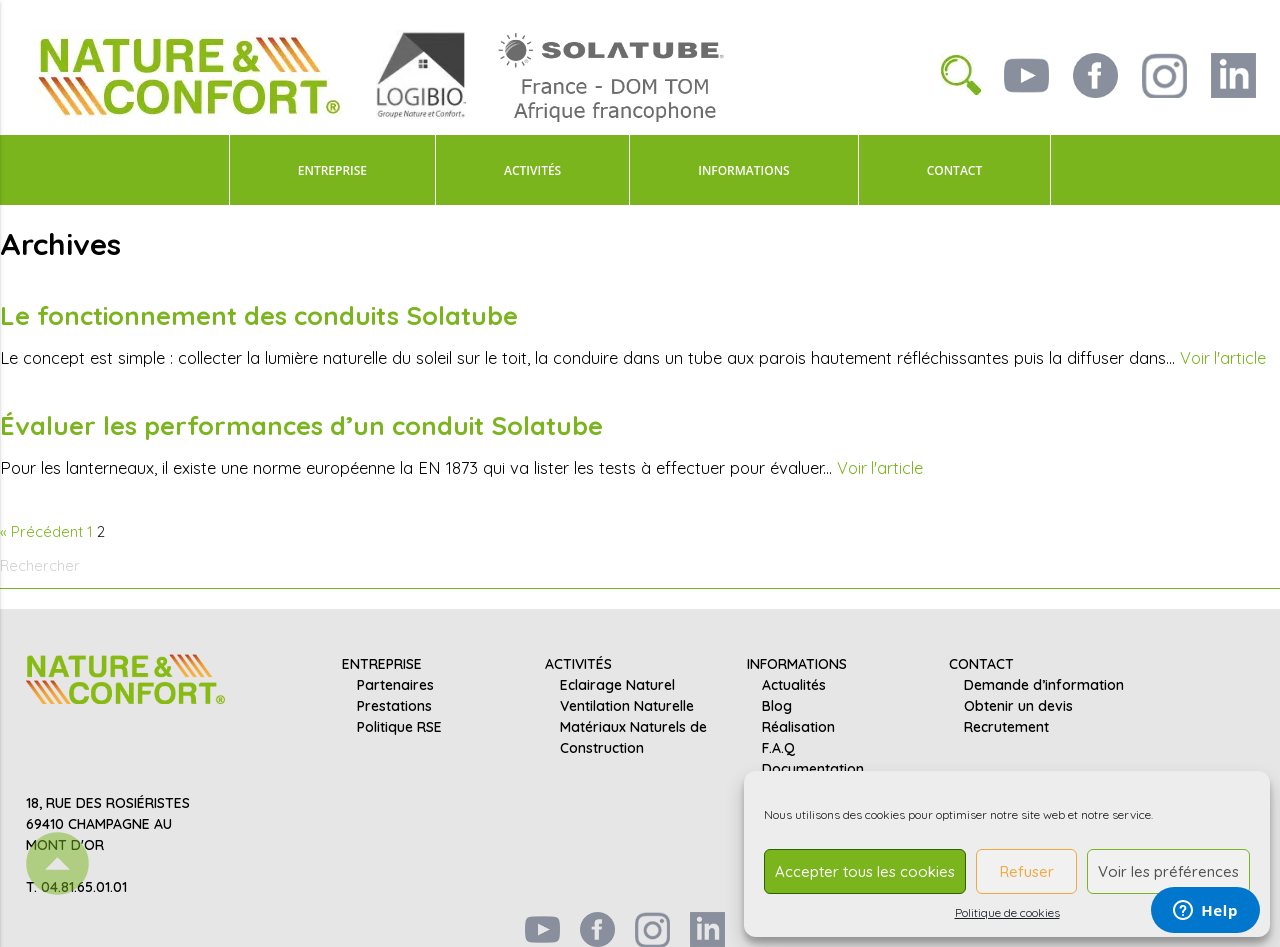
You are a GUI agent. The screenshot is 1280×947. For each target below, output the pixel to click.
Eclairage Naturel (617, 684)
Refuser (1027, 871)
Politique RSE (399, 726)
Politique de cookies (1007, 912)
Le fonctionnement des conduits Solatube (262, 315)
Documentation (813, 768)
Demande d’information (1044, 684)
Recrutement (1006, 726)
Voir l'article (1223, 356)
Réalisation (798, 726)
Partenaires (395, 684)
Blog (777, 705)
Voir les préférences (1168, 871)
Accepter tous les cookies (865, 871)
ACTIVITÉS (532, 170)
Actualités (794, 684)
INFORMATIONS (743, 170)
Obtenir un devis (1018, 705)
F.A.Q (778, 747)
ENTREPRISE (332, 170)
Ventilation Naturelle (627, 705)
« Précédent (41, 529)
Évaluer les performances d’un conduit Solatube (303, 424)
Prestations (394, 705)
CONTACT (955, 170)
